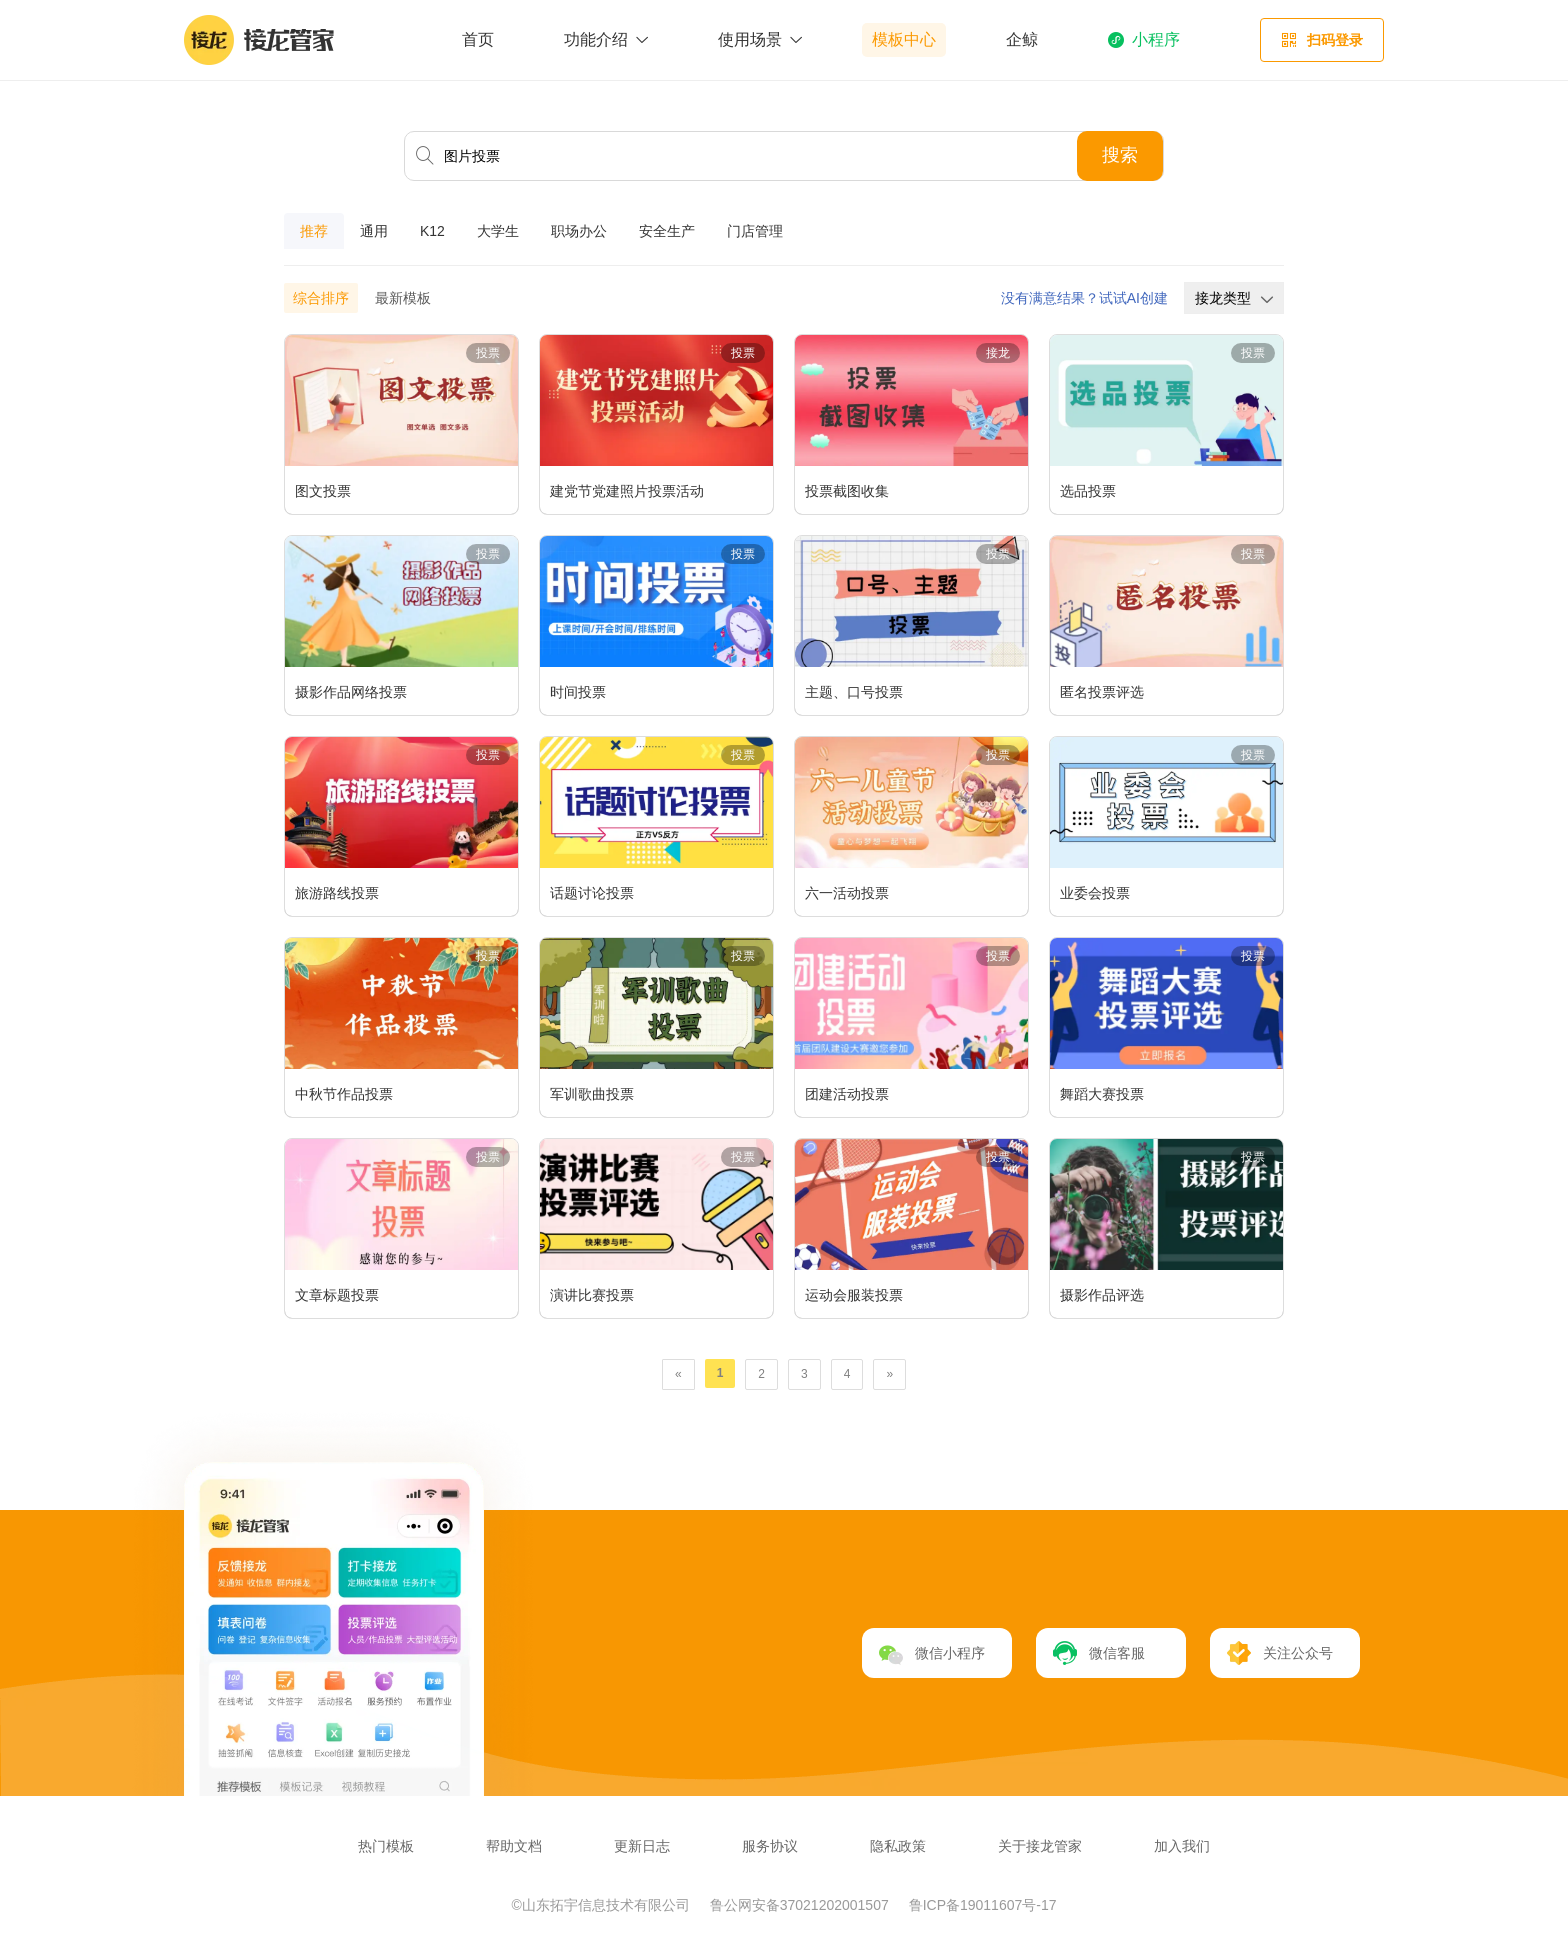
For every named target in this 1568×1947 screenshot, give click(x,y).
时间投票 (578, 692)
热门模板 (386, 1846)
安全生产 (667, 231)
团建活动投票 (847, 1094)
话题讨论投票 (592, 893)
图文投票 (323, 491)
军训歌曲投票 (592, 1094)
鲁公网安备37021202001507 (801, 1905)
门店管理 (755, 231)
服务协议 (770, 1846)
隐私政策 (898, 1846)
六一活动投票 (847, 893)
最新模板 (403, 298)
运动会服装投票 (854, 1295)
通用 (374, 231)
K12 (432, 231)
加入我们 (1182, 1846)
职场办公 (579, 231)
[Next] (889, 1374)
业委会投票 (1095, 893)
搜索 (1120, 155)
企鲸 (1022, 39)
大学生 (498, 231)
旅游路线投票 (337, 893)
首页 (478, 39)
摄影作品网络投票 (351, 692)
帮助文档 (514, 1846)
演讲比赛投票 (592, 1295)
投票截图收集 (847, 491)
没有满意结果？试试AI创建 (1084, 298)
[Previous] (678, 1374)
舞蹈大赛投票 (1102, 1094)
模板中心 (904, 39)
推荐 (314, 231)
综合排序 (321, 298)
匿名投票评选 (1102, 692)
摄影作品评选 (1102, 1295)
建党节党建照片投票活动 (627, 491)
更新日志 (642, 1846)
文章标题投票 (337, 1295)
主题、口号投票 (854, 692)
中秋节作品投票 (344, 1094)
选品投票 (1088, 491)
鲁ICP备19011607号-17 (983, 1905)
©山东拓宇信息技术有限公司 (603, 1905)
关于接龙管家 (1040, 1846)
